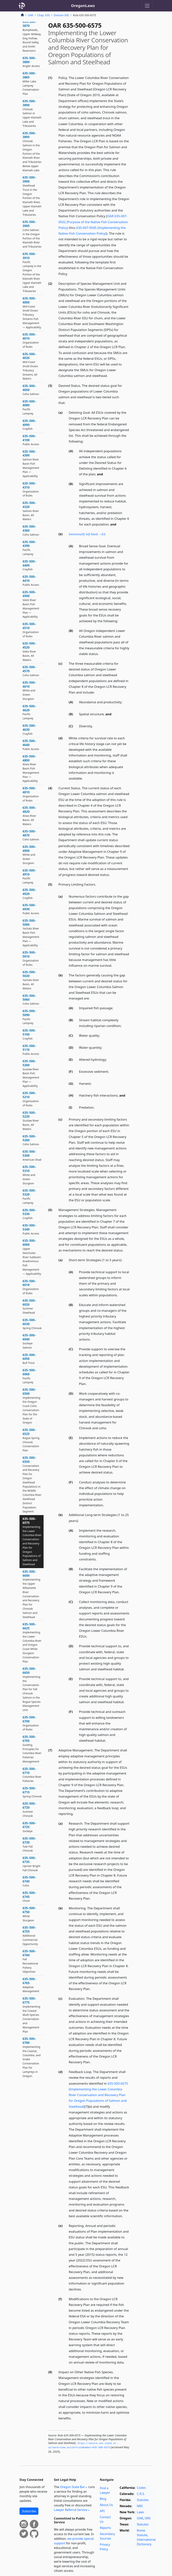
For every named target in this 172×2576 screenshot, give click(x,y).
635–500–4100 (31, 440)
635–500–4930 (31, 909)
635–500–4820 (29, 816)
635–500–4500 (31, 604)
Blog (103, 2499)
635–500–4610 (29, 690)
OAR (30, 15)
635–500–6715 (32, 1792)
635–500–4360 (31, 530)
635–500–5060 (31, 1000)
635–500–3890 (32, 113)
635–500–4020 (30, 366)
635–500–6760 (30, 1961)
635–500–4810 (31, 794)
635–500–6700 (31, 1723)
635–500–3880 (31, 62)
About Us (106, 2505)
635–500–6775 (31, 2014)
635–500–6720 (29, 1809)
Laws (140, 2512)
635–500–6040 (29, 1341)
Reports (105, 2528)
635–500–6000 (32, 1257)
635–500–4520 (29, 651)
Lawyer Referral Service (70, 2510)
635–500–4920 (29, 894)
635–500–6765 (31, 1985)
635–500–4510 (31, 630)
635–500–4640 (31, 745)
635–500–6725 (29, 1827)
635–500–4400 (29, 565)
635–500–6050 (29, 1359)
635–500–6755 (30, 1935)
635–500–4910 (29, 876)
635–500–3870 (32, 36)
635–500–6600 (31, 1594)
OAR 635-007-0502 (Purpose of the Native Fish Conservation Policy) (93, 222)
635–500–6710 (32, 1775)
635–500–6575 (32, 1541)
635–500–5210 (31, 1099)
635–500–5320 (29, 1196)
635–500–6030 (32, 1324)
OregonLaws (83, 5)
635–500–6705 (32, 1749)
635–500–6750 (29, 1914)
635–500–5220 (31, 1121)
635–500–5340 (31, 1229)
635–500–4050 (31, 390)
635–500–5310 (29, 1175)
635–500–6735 (31, 1864)
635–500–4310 (31, 489)
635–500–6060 (29, 1376)
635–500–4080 (29, 407)
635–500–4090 (29, 425)
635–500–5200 (31, 1073)
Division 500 (61, 15)
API (102, 2511)
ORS (148, 2518)
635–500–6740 (29, 1881)
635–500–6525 (31, 1440)
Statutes (143, 2500)
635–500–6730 (29, 1844)
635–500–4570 (31, 671)
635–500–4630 (29, 729)
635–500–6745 (29, 1897)
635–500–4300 (31, 463)
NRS (140, 2506)
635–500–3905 (32, 234)
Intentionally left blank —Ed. (87, 534)
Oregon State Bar (72, 2487)
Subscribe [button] (29, 2511)
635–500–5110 (31, 1050)
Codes (141, 2488)
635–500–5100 (29, 1034)
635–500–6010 (31, 1287)
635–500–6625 (32, 1642)
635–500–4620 (29, 712)
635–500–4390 (29, 548)
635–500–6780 (32, 2057)
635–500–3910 (32, 272)
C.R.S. (141, 2494)
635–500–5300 (32, 1155)
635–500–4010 (31, 340)
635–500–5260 (31, 1140)
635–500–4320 (31, 511)
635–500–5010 (31, 958)
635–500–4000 (32, 312)
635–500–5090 (29, 1017)
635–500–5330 (29, 1214)
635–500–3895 (32, 151)
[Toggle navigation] (147, 6)
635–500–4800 (31, 768)
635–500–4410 (31, 581)
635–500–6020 (29, 1306)
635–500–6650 (32, 1689)
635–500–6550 (32, 1484)
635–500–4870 (31, 835)
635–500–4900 (29, 855)
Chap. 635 (43, 15)
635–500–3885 (31, 83)
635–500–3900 (32, 195)
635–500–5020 (31, 980)
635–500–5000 (31, 932)
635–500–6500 (31, 1405)
